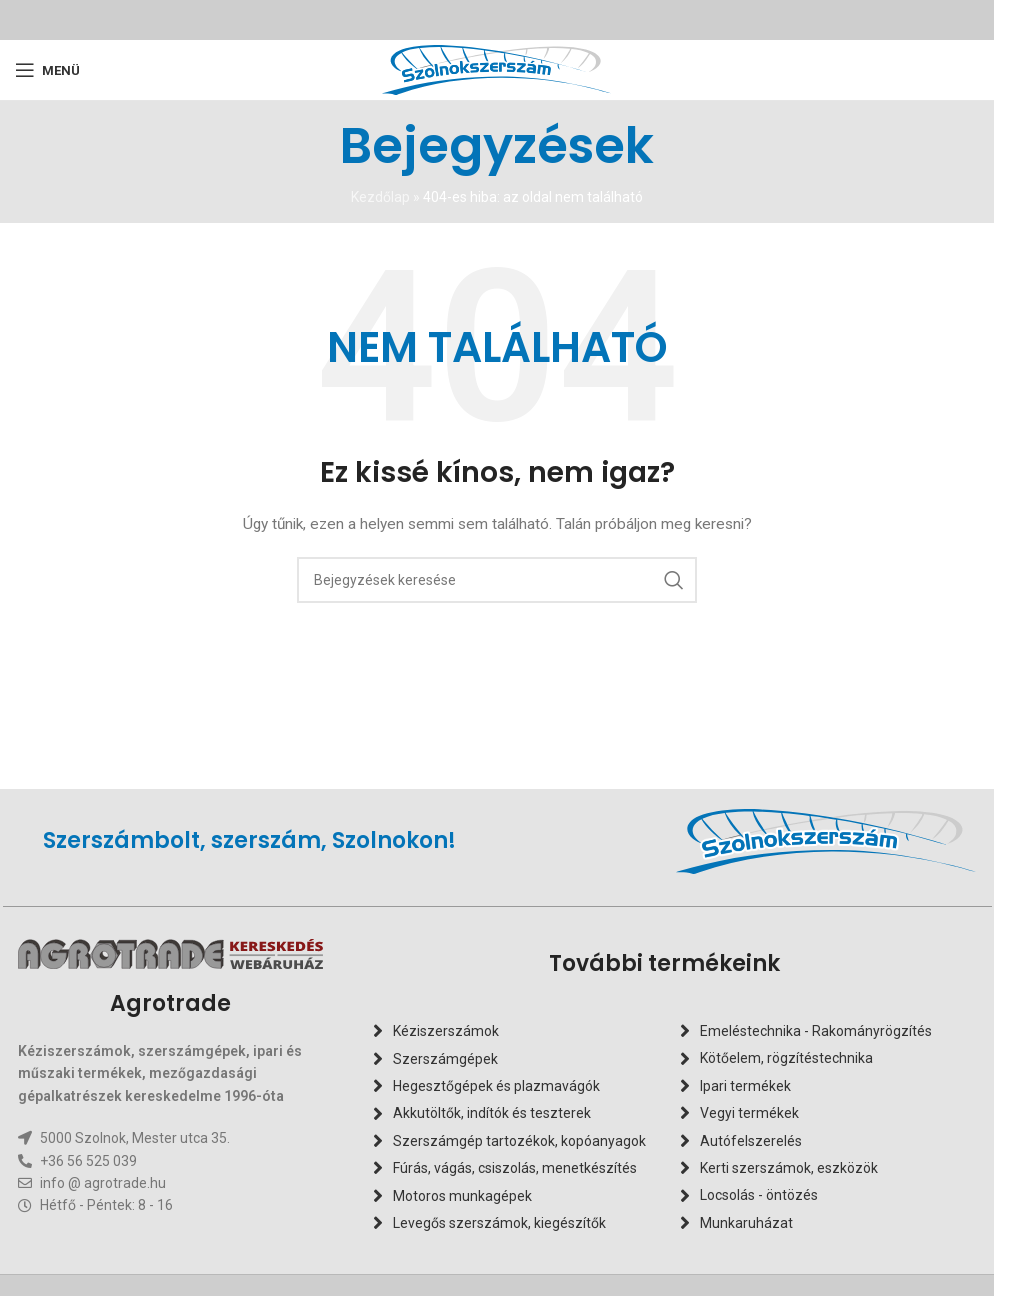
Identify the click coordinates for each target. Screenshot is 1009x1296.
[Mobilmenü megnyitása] (47, 70)
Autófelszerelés (751, 1141)
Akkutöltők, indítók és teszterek (492, 1113)
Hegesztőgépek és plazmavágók (496, 1086)
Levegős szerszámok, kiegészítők (499, 1223)
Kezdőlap (380, 197)
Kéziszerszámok (446, 1031)
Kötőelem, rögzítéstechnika (786, 1059)
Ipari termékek (745, 1086)
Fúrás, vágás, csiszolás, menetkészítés (515, 1168)
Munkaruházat (746, 1223)
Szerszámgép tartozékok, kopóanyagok (519, 1141)
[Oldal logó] (496, 69)
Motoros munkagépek (462, 1196)
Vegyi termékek (749, 1113)
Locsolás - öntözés (759, 1196)
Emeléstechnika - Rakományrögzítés (816, 1031)
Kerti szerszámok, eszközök (789, 1168)
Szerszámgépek (445, 1059)
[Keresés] (497, 580)
